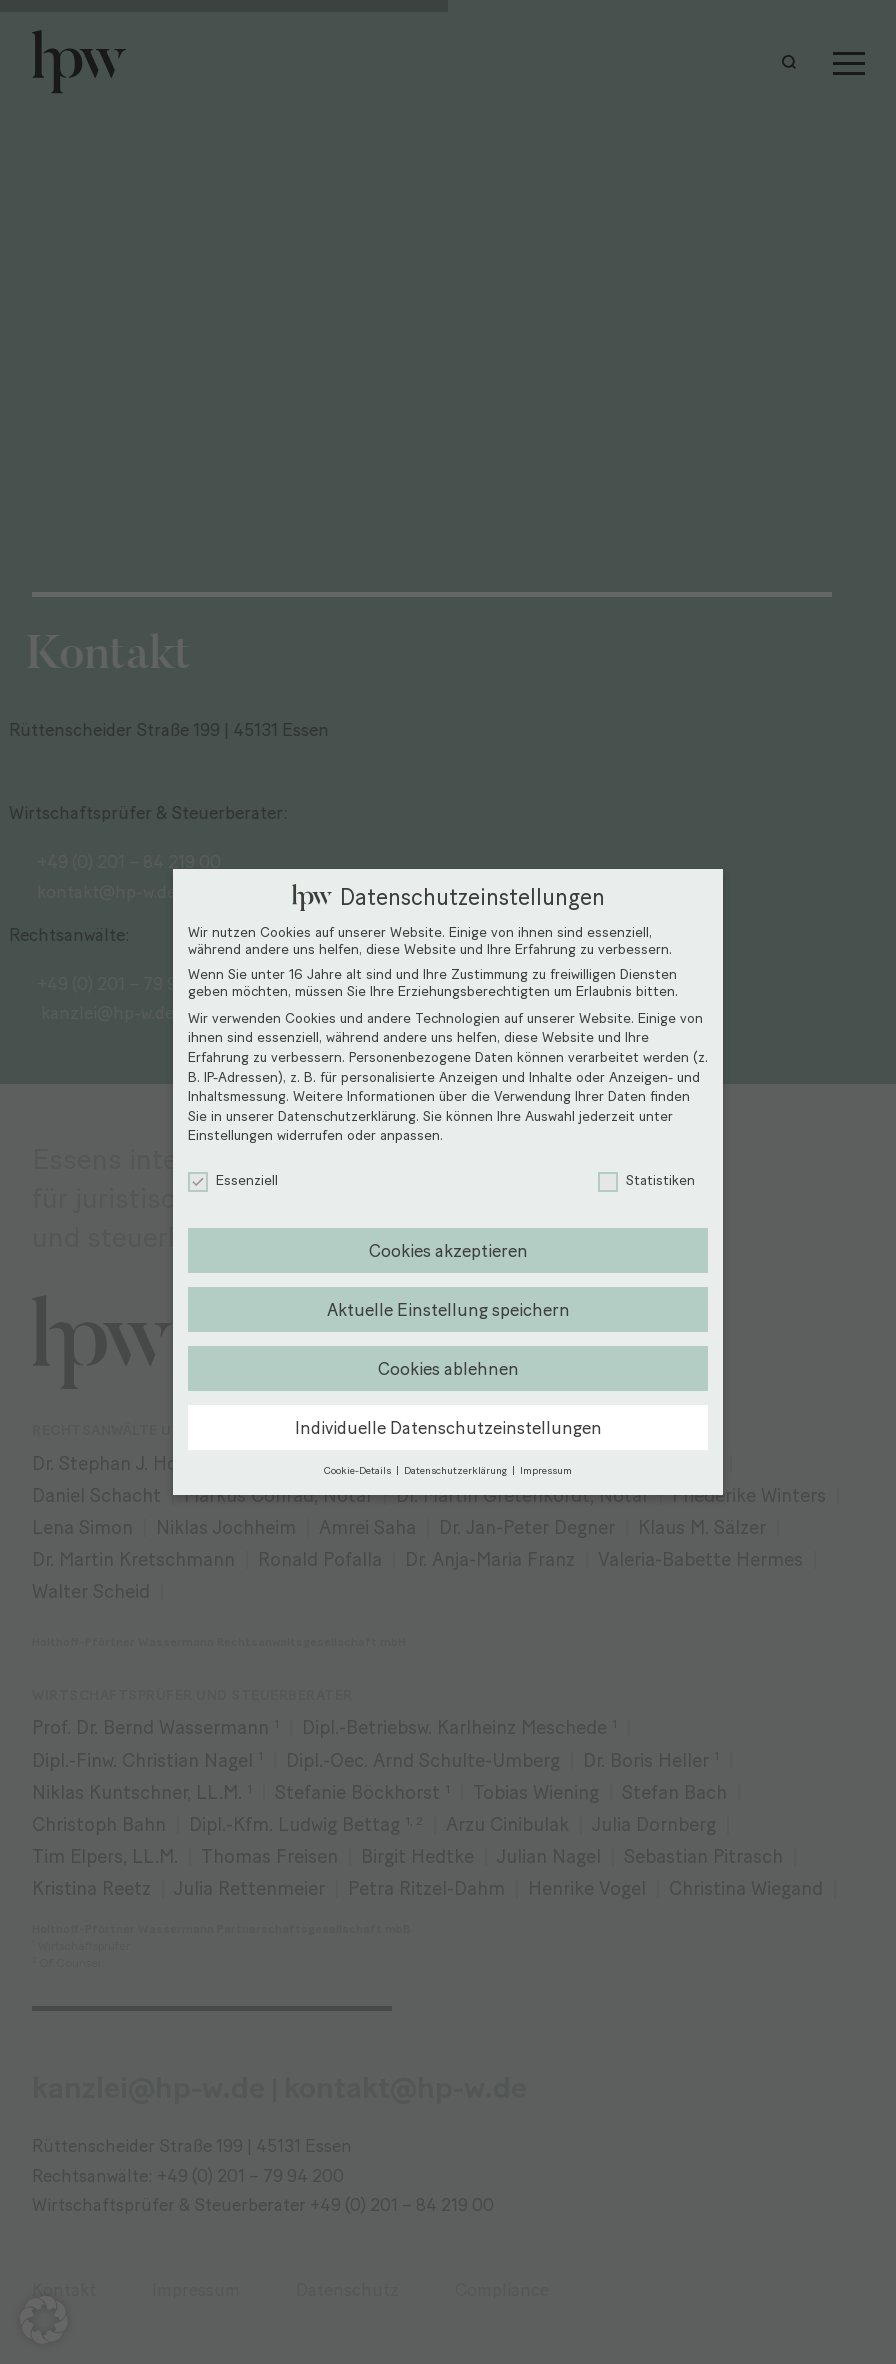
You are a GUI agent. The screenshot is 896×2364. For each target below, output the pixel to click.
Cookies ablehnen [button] (448, 1368)
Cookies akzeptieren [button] (448, 1250)
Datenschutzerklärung (347, 1116)
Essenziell (233, 1180)
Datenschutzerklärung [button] (457, 1470)
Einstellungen (230, 1135)
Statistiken (646, 1180)
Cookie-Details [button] (359, 1470)
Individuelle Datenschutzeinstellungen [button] (448, 1427)
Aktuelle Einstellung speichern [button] (448, 1309)
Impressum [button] (546, 1470)
